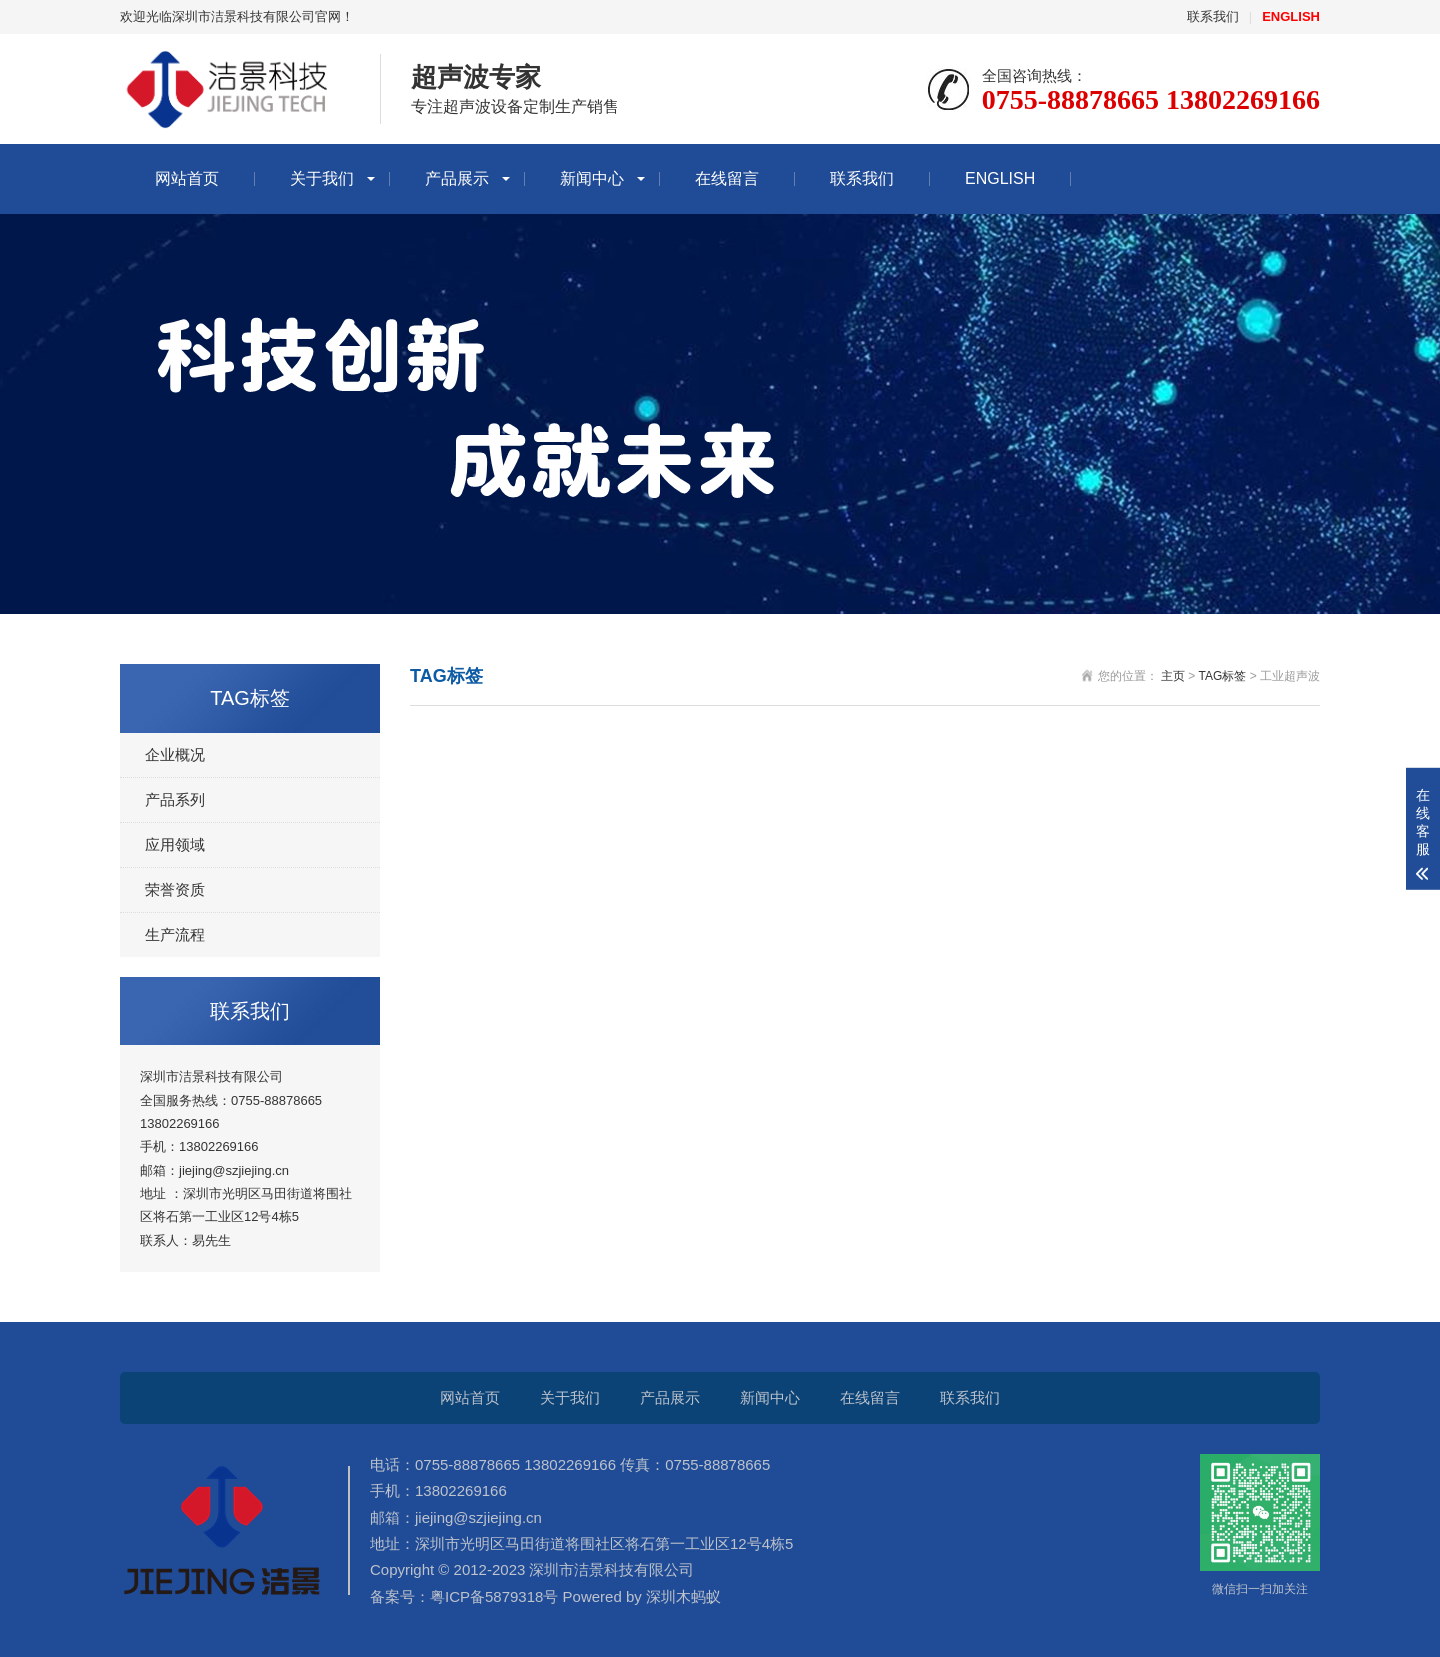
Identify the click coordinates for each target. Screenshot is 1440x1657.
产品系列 (175, 799)
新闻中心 (592, 178)
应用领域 (175, 844)
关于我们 (322, 178)
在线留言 (727, 178)
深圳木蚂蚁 (681, 1596)
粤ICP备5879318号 (494, 1596)
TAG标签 (1223, 676)
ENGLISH (1000, 178)
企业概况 (175, 754)
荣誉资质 (175, 889)
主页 (1173, 676)
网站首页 (187, 178)
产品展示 (457, 178)
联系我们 (1213, 16)
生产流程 (175, 934)
